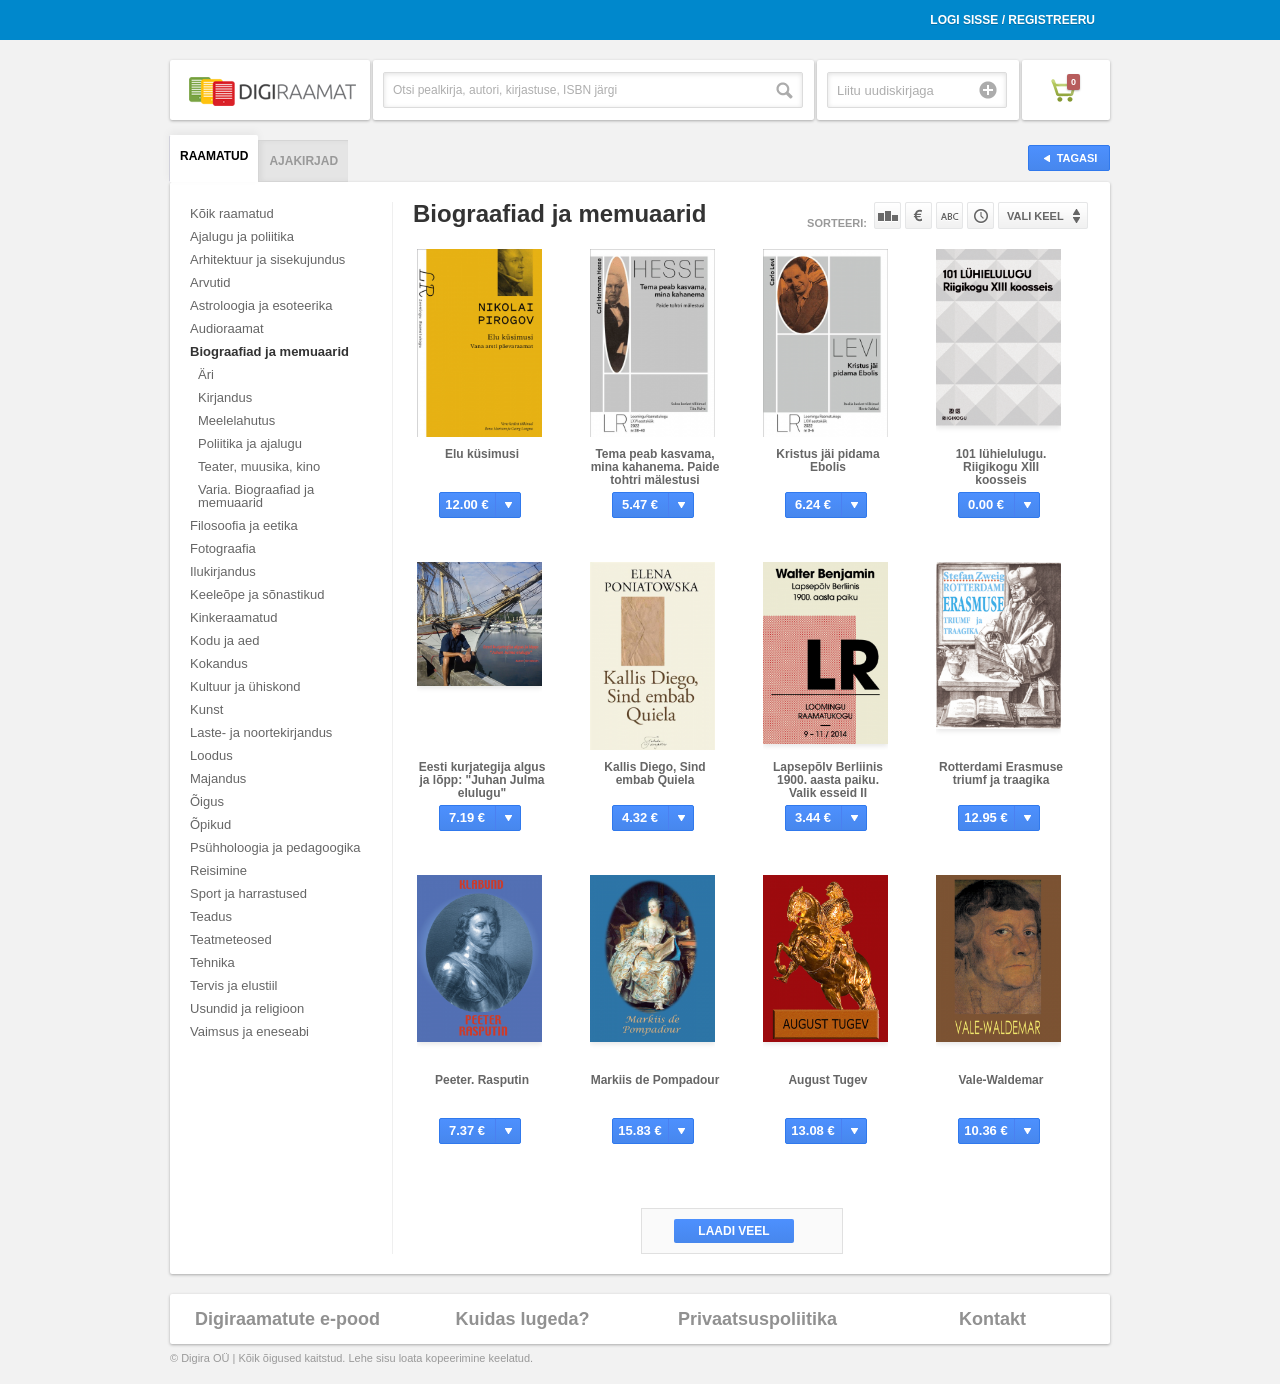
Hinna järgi (918, 215)
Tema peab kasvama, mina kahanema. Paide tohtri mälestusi (655, 467)
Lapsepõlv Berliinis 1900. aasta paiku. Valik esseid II (828, 780)
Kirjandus (225, 397)
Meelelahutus (236, 420)
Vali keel (1035, 216)
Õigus (207, 801)
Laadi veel (733, 1231)
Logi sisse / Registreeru (1012, 20)
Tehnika (212, 962)
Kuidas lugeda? (522, 1319)
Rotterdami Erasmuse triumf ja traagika (1001, 773)
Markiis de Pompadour (655, 1080)
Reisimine (218, 870)
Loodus (211, 755)
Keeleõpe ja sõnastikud (257, 594)
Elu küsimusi (482, 454)
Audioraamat (227, 328)
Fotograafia (223, 548)
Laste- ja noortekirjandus (261, 732)
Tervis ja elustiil (233, 985)
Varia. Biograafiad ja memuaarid (256, 496)
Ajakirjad (303, 161)
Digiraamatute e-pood (287, 1319)
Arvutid (210, 282)
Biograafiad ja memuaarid (269, 351)
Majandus (218, 778)
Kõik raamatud (232, 213)
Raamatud (214, 156)
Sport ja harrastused (248, 893)
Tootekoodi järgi (980, 215)
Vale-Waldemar (1001, 1080)
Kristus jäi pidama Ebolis (827, 460)
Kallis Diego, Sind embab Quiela (654, 773)
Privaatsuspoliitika (757, 1319)
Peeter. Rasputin (482, 1080)
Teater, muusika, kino (259, 466)
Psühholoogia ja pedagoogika (275, 847)
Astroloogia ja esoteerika (261, 305)
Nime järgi (949, 215)
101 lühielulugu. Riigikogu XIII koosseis (1001, 467)
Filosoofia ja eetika (244, 525)
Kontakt (992, 1319)
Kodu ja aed (224, 640)
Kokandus (219, 663)
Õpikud (210, 824)
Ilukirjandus (223, 571)
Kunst (206, 709)
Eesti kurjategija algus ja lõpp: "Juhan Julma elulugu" (482, 780)
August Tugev (827, 1080)
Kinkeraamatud (233, 617)
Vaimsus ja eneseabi (249, 1031)
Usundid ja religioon (247, 1008)
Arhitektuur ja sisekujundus (267, 259)
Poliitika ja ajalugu (250, 443)
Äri (206, 374)
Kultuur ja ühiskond (245, 686)
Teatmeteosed (231, 939)
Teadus (211, 916)
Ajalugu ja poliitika (242, 236)
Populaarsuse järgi (887, 215)
